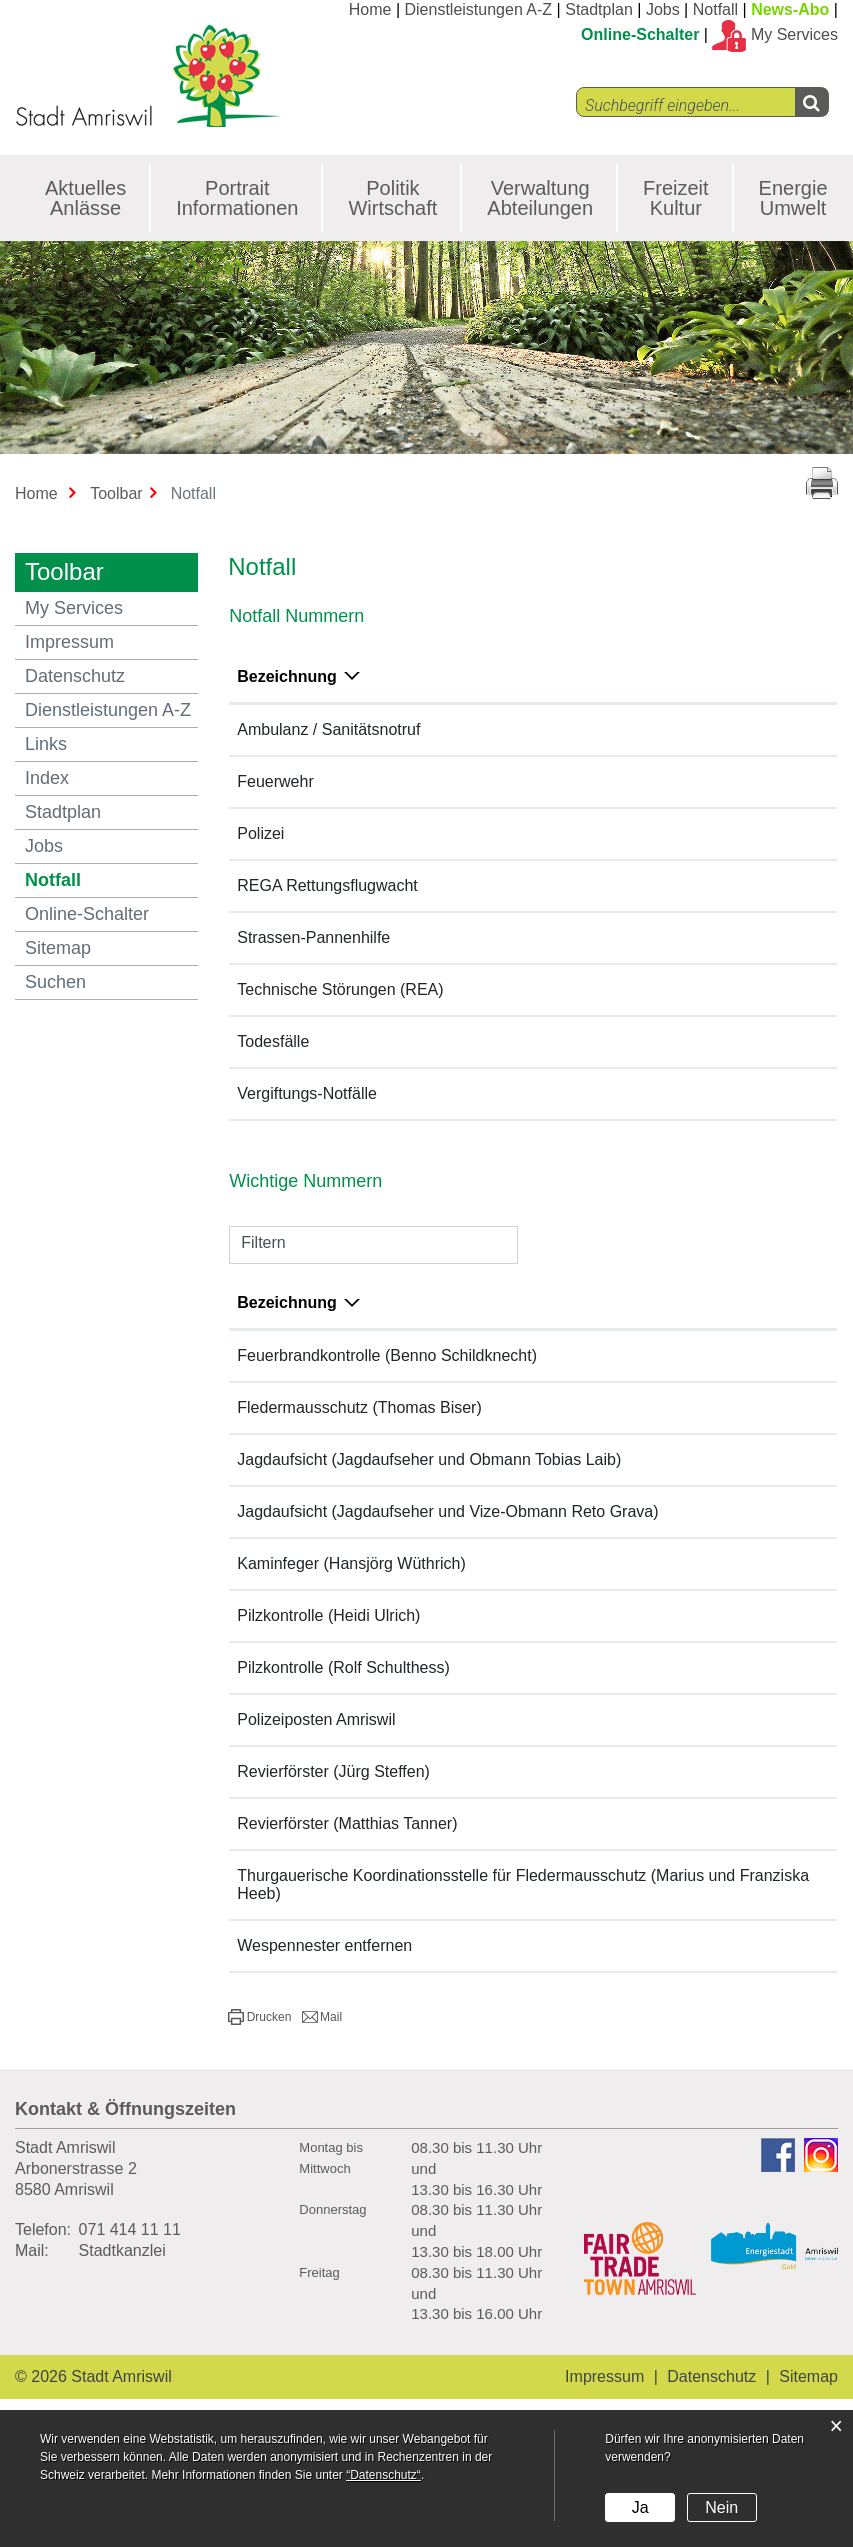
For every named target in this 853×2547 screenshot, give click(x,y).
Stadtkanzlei (122, 2285)
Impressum (69, 642)
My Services (74, 608)
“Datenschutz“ (383, 2475)
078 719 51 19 (739, 1857)
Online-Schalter (640, 34)
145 (460, 1127)
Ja (640, 2507)
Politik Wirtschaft (392, 198)
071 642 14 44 (739, 1649)
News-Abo (790, 9)
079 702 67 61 (739, 1701)
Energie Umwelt (793, 198)
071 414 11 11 (130, 2264)
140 (460, 936)
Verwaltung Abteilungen (540, 198)
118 (460, 780)
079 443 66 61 (739, 1493)
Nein (721, 2507)
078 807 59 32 (739, 1805)
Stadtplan (599, 9)
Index (47, 778)
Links (46, 744)
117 (460, 832)
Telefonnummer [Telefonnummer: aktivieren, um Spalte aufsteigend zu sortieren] (506, 676)
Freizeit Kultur (676, 198)
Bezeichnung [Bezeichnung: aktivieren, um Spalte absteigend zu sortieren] (287, 676)
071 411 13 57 (739, 1597)
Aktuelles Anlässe (85, 198)
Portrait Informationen (237, 198)
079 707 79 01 (739, 1545)
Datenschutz (75, 676)
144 (460, 728)
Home (370, 9)
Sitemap (58, 948)
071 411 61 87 (739, 1389)
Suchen (55, 982)
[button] (259, 2052)
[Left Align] (811, 102)
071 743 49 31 (739, 1441)
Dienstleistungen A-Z (479, 9)
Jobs (663, 9)
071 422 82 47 (739, 1909)
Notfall (715, 9)
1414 (465, 884)
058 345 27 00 (739, 1753)
